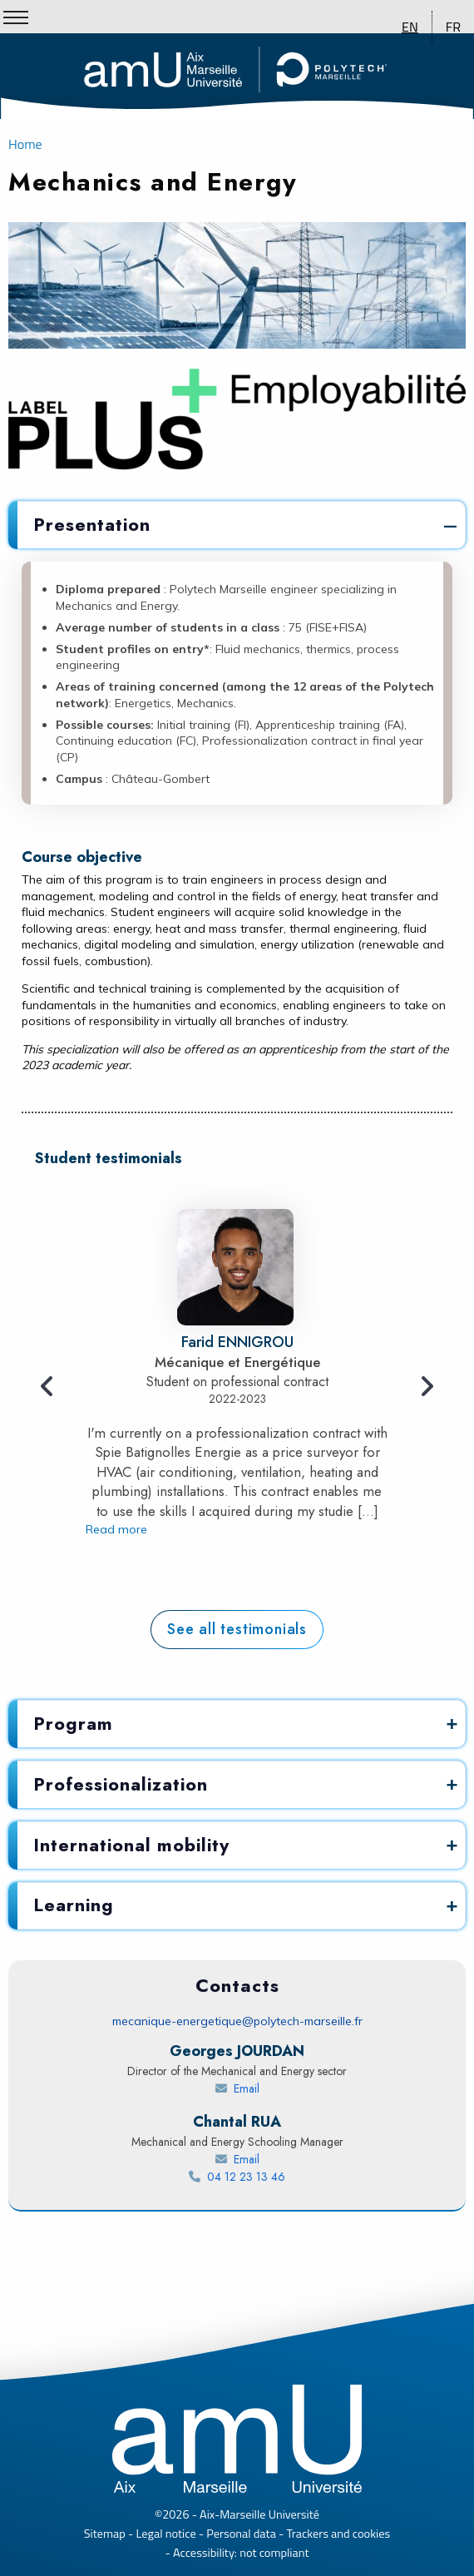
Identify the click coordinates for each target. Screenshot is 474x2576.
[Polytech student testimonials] (237, 1629)
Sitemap (105, 2533)
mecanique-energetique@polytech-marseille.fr (237, 2021)
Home (25, 144)
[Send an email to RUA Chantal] (237, 2159)
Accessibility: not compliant (241, 2553)
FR (453, 27)
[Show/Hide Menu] (15, 17)
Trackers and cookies (339, 2533)
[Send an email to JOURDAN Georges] (237, 2089)
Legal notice (166, 2533)
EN (410, 27)
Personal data (241, 2533)
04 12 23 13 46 (272, 2176)
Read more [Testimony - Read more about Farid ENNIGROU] (116, 1528)
